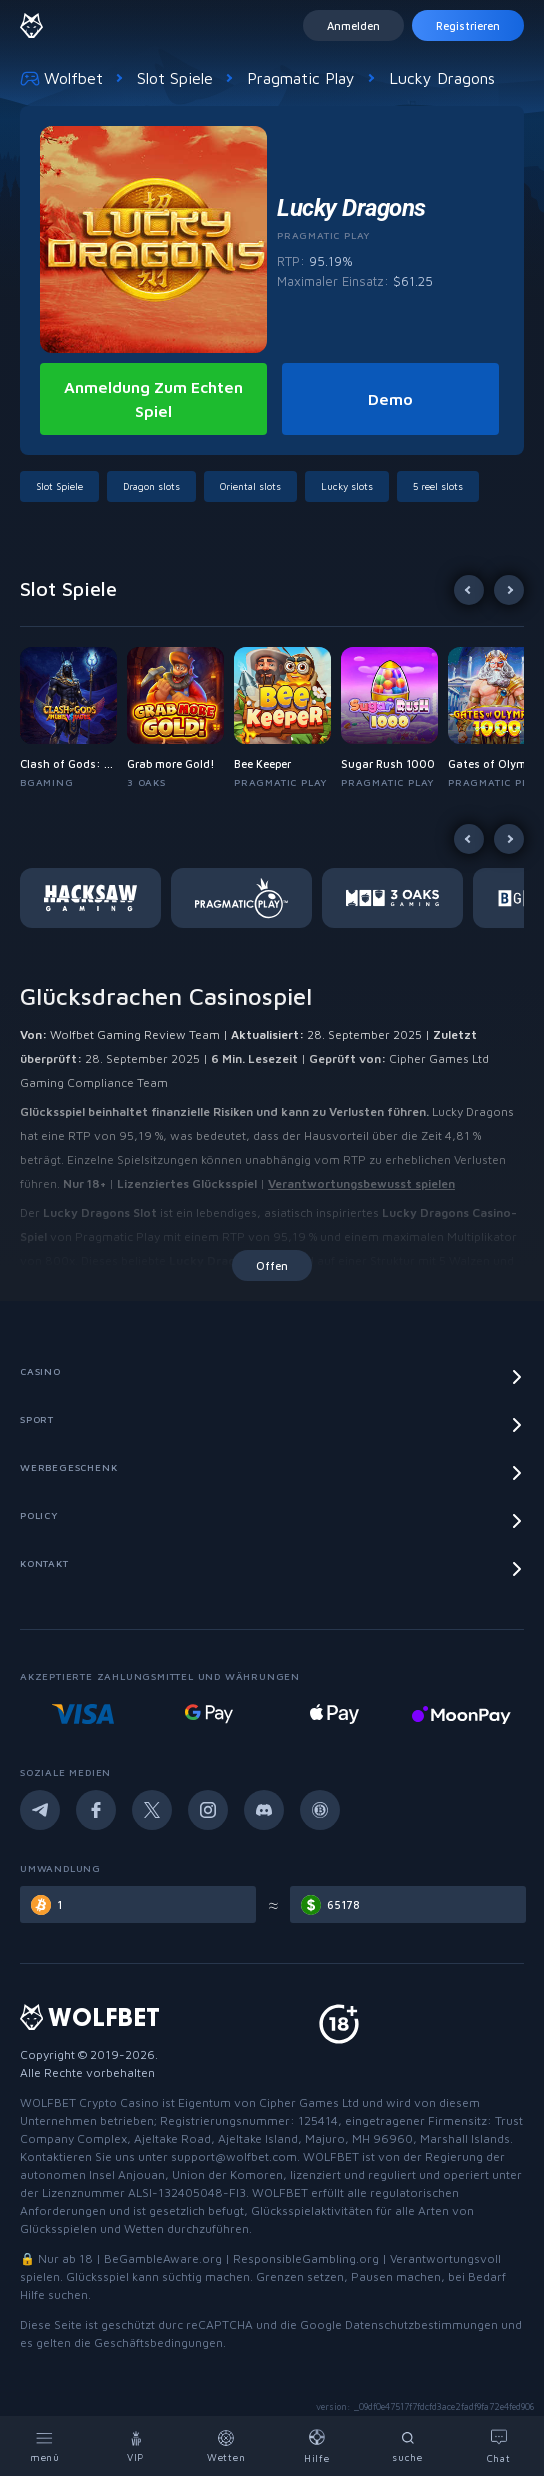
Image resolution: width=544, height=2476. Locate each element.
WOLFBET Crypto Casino (89, 2102)
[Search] (408, 2446)
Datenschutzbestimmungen (421, 2324)
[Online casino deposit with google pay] (335, 1714)
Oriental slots (250, 486)
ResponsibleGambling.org (306, 2258)
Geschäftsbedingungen (158, 2342)
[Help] (317, 2446)
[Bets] (226, 2446)
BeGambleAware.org (163, 2258)
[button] (73, 718)
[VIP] (136, 2446)
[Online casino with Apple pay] (460, 1714)
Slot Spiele (175, 78)
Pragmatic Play (301, 78)
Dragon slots (151, 486)
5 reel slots (438, 486)
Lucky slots (347, 486)
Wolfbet (61, 78)
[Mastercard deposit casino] (83, 1714)
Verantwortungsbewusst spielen (361, 1183)
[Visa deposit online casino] (209, 1714)
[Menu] (45, 2446)
